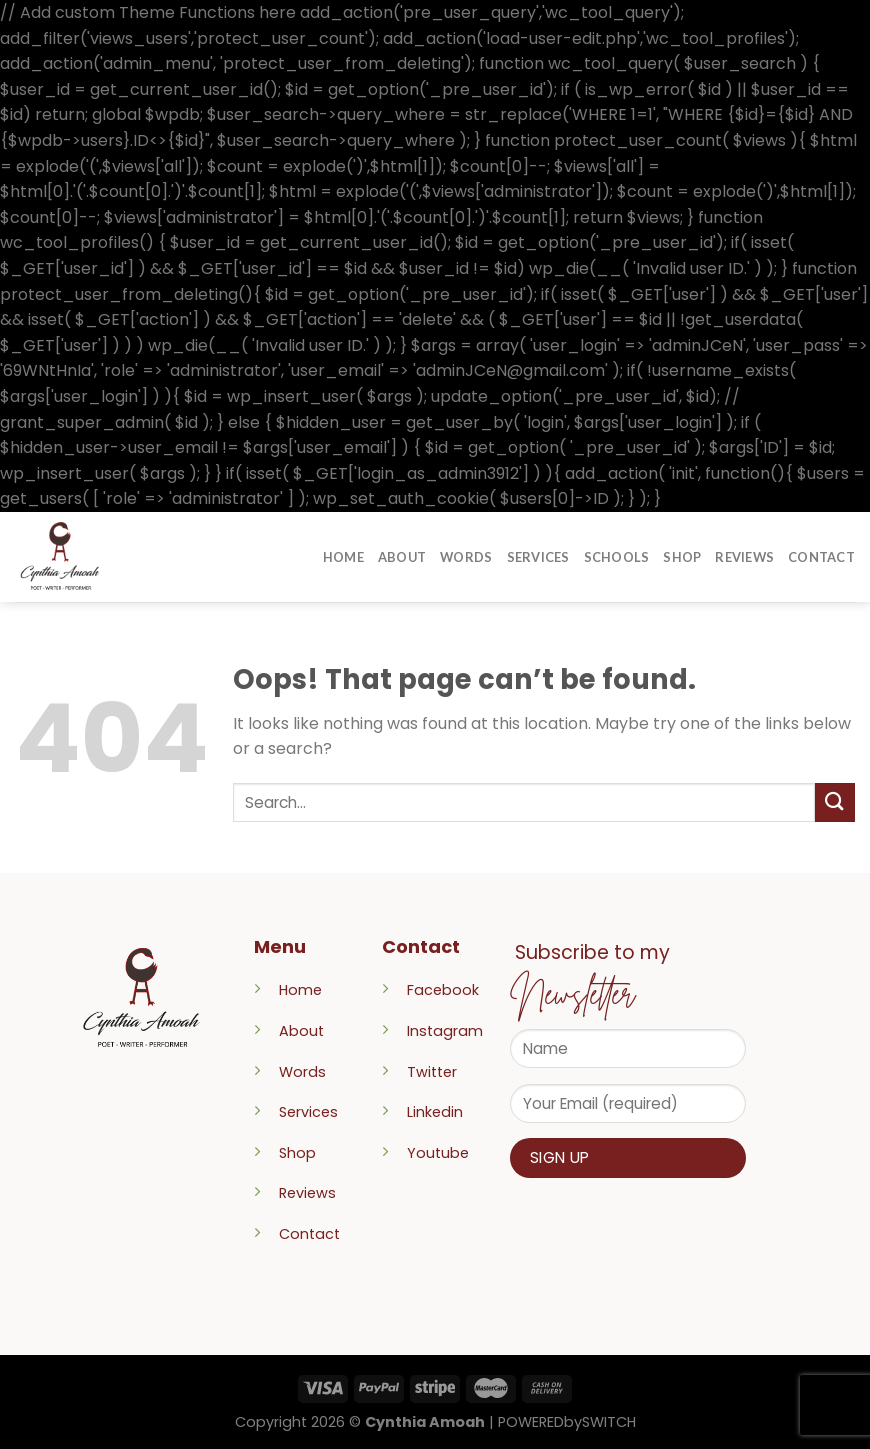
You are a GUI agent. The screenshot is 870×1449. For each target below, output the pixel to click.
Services (538, 557)
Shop (682, 557)
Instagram (445, 1031)
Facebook (443, 990)
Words (466, 557)
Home (343, 557)
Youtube (438, 1153)
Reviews (744, 557)
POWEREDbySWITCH (567, 1422)
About (402, 557)
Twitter (432, 1072)
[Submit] (835, 802)
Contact (821, 557)
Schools (617, 557)
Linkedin (435, 1112)
